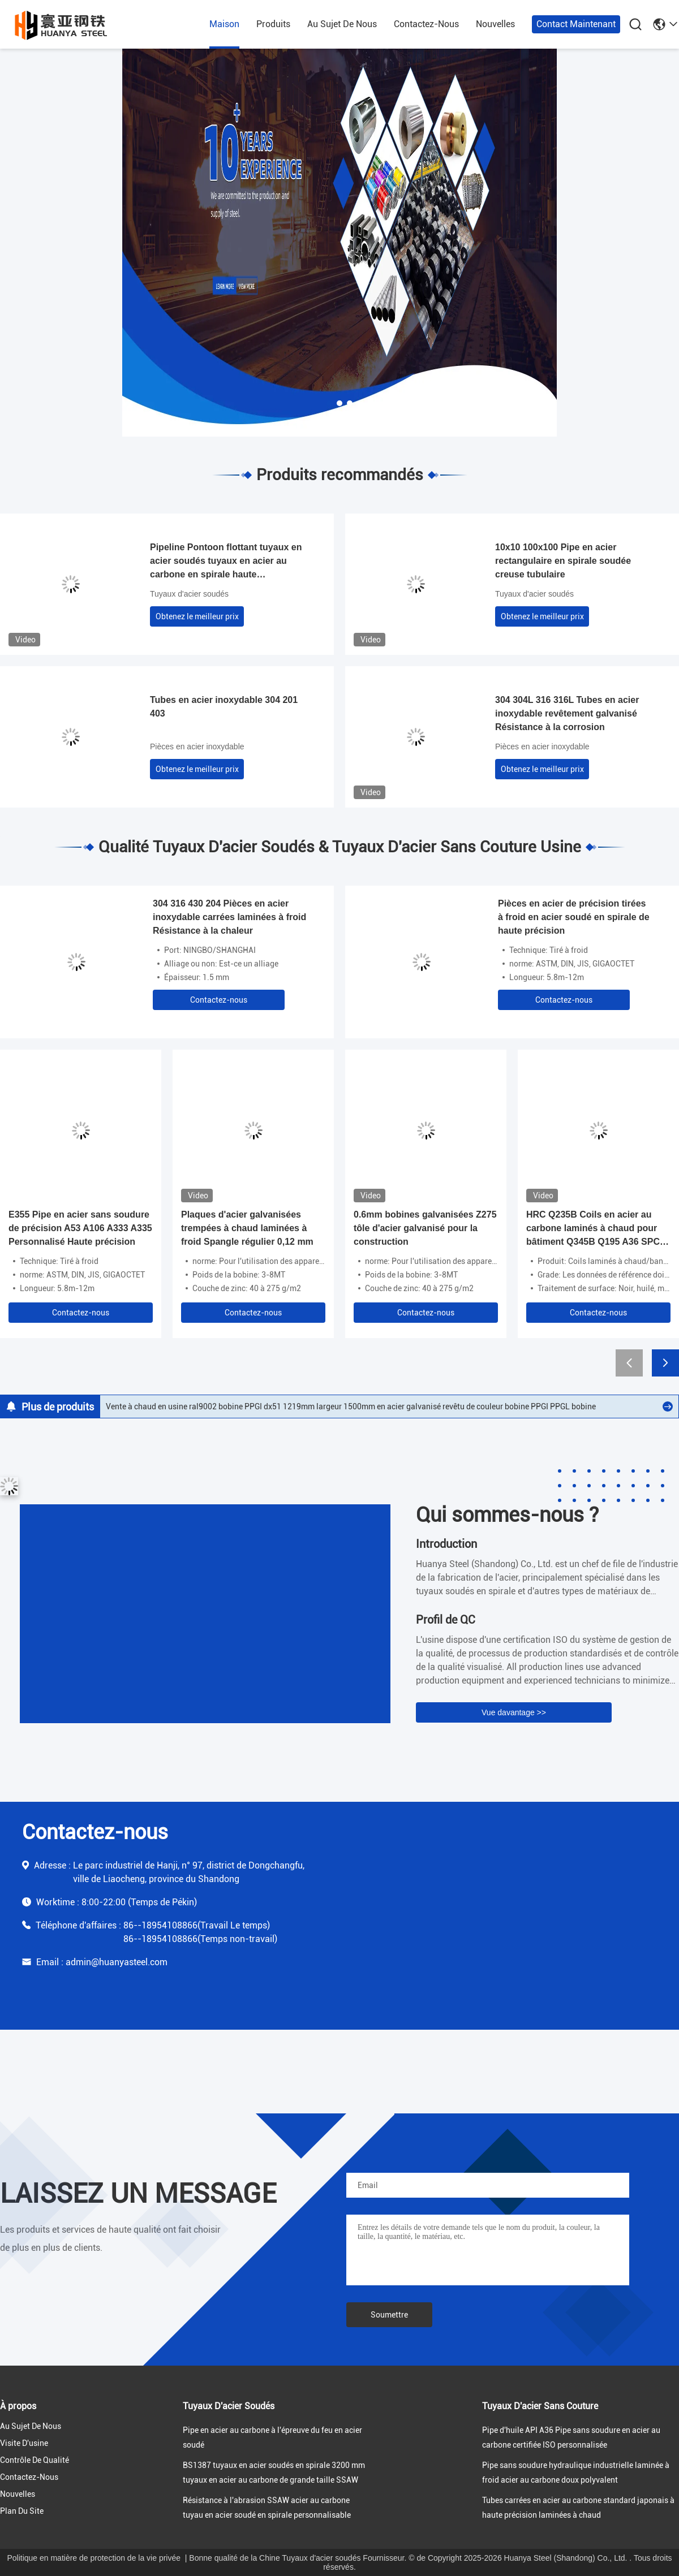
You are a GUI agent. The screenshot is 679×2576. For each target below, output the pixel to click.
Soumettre (389, 2314)
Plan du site (22, 2510)
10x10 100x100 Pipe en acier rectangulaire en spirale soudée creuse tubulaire (563, 560)
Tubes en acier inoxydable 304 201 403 (224, 706)
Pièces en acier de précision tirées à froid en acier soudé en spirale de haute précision (574, 917)
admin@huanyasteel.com (116, 1962)
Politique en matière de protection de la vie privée (94, 2557)
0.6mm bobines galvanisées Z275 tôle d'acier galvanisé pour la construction (425, 1228)
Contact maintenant (576, 24)
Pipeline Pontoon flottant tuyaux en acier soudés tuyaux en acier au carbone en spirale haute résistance (226, 561)
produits (273, 24)
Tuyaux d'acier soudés (189, 593)
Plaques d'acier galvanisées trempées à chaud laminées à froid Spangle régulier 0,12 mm (247, 1228)
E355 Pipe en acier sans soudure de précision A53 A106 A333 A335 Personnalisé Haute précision (80, 1228)
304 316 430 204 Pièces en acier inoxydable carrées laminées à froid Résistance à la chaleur (229, 917)
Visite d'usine (24, 2443)
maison (224, 24)
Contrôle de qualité (34, 2460)
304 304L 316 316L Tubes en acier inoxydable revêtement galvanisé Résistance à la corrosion (567, 713)
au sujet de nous (342, 24)
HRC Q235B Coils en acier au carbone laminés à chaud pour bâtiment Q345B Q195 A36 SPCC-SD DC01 (597, 1229)
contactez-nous (426, 24)
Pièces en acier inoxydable (197, 746)
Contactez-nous (218, 999)
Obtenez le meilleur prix (197, 616)
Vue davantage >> (514, 1712)
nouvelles (495, 24)
